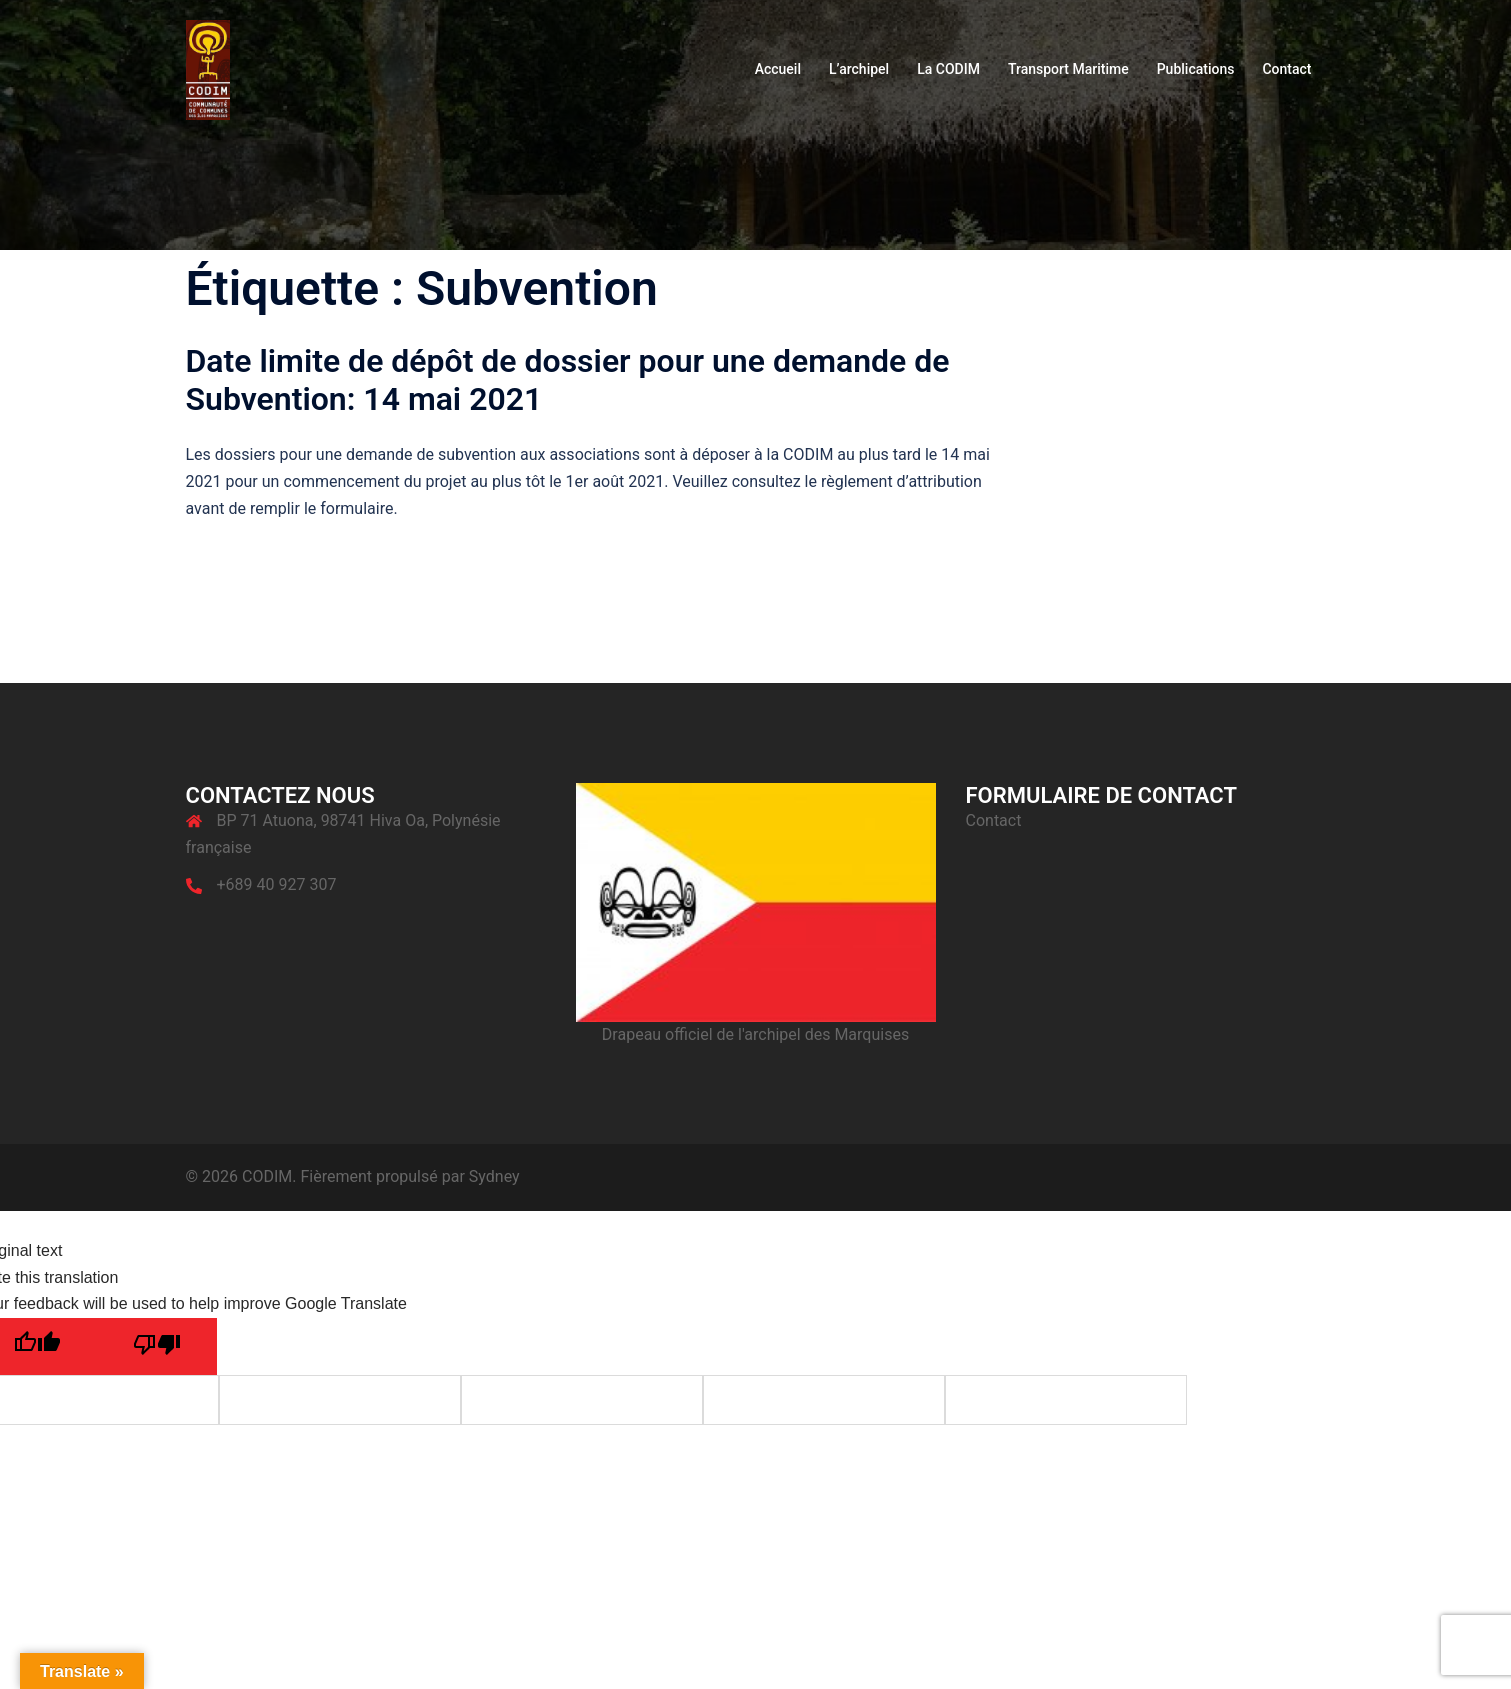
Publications (1196, 69)
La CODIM (948, 69)
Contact (1286, 69)
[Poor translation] (157, 1346)
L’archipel (859, 69)
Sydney (494, 1176)
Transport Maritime (1068, 69)
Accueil (778, 69)
